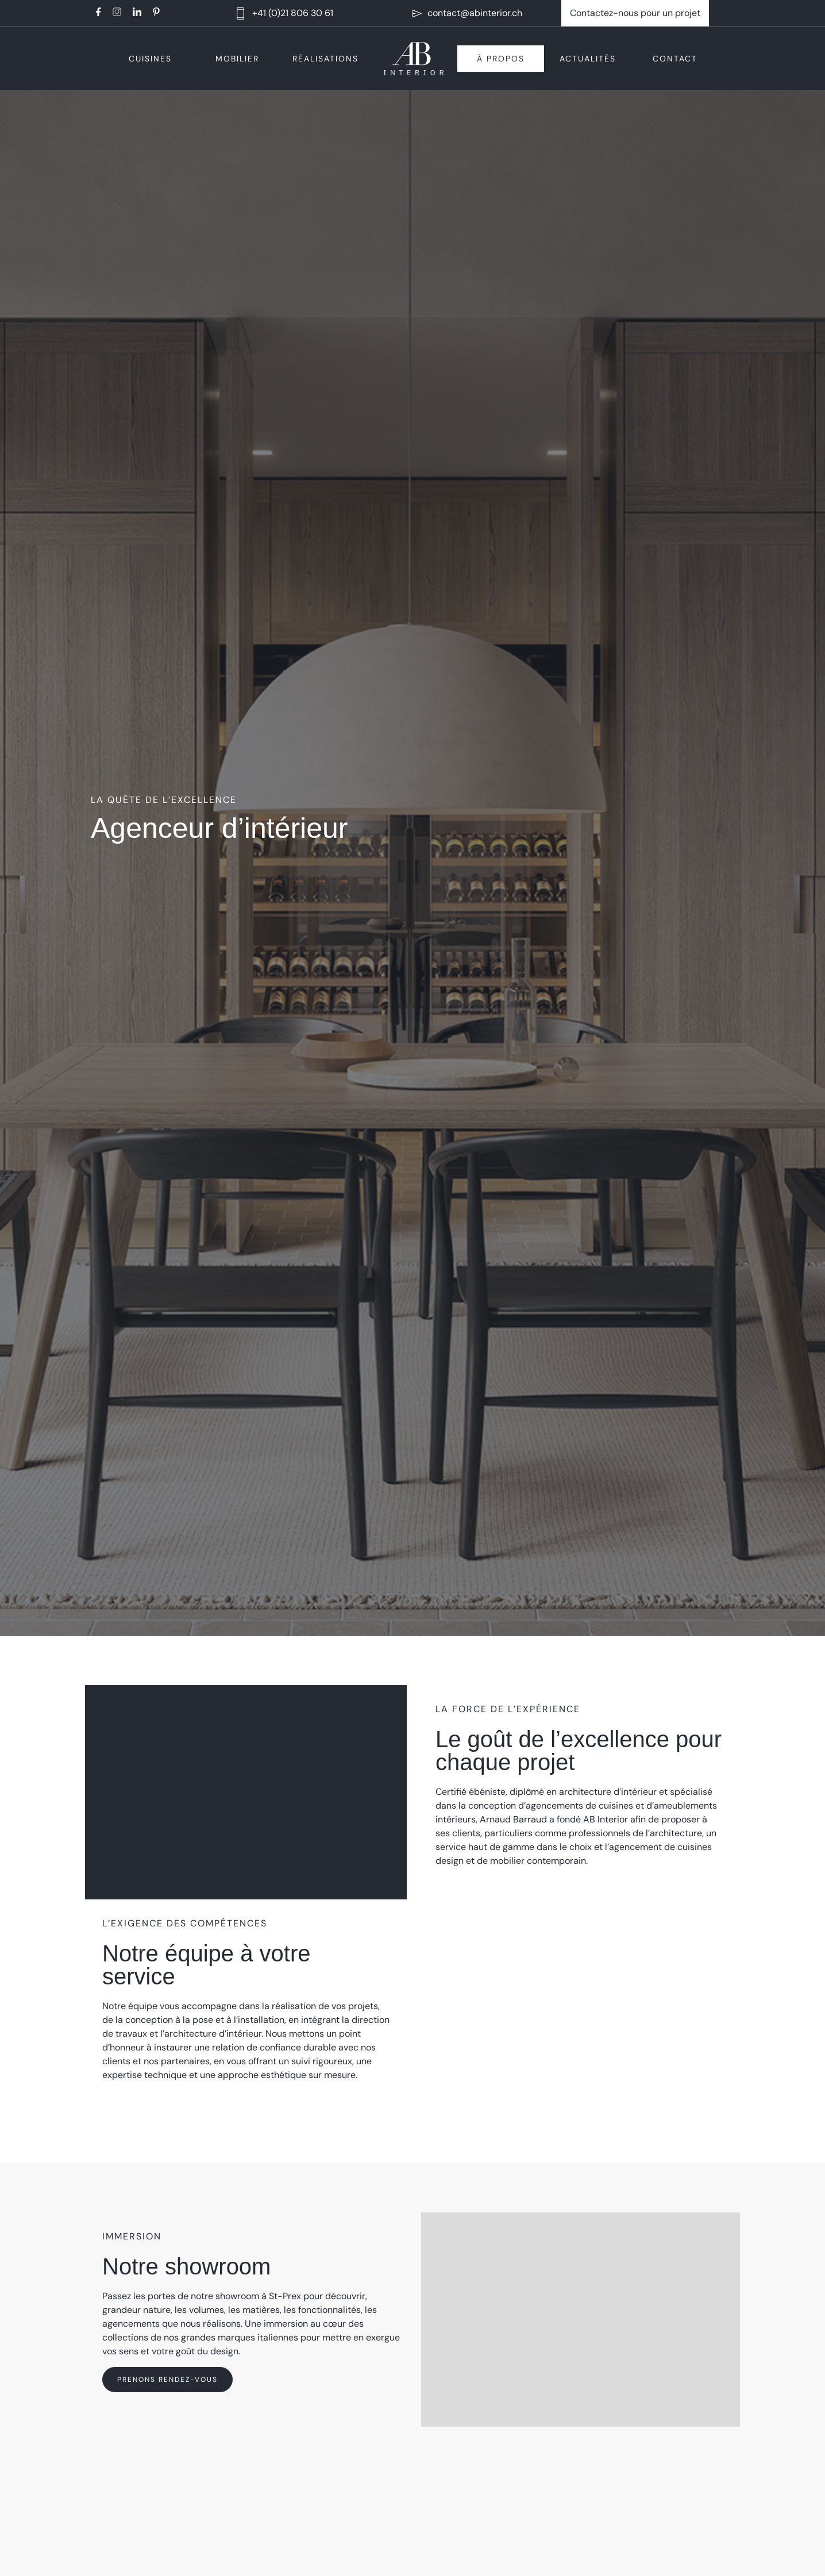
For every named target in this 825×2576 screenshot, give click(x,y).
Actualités (588, 58)
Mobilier (237, 58)
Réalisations (325, 58)
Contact (675, 58)
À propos (501, 58)
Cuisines (150, 58)
